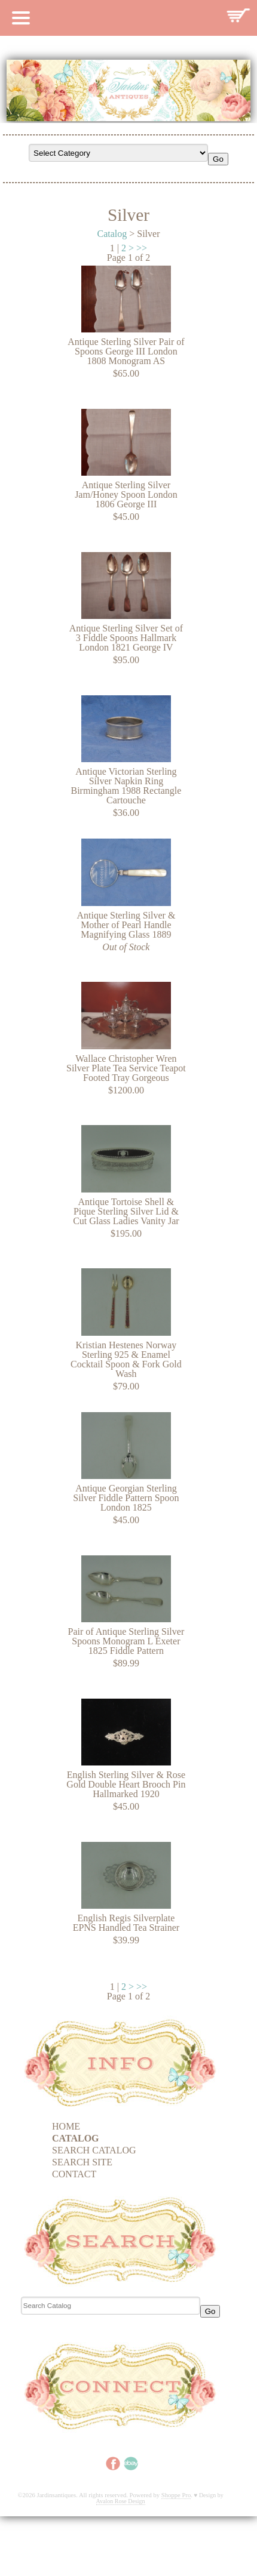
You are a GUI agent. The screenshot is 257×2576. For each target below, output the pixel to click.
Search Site (82, 2162)
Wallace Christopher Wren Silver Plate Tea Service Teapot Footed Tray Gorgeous (126, 1068)
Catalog (112, 234)
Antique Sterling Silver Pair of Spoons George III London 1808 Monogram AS (126, 351)
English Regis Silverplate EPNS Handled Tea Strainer (126, 1923)
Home (66, 2126)
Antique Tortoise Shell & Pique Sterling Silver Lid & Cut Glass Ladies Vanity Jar (126, 1211)
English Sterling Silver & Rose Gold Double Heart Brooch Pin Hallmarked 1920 (125, 1784)
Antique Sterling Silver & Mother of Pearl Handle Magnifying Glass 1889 (126, 924)
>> (141, 248)
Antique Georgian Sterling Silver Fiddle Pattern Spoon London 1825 (126, 1497)
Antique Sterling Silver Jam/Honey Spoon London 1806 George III (126, 494)
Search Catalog (94, 2150)
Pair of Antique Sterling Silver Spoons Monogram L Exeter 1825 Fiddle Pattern (126, 1641)
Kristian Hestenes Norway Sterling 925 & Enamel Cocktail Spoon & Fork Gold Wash (126, 1359)
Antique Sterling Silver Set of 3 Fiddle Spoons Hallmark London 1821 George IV (126, 637)
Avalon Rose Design (120, 2501)
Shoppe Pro (176, 2495)
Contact (74, 2174)
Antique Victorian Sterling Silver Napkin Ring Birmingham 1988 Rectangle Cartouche (126, 785)
